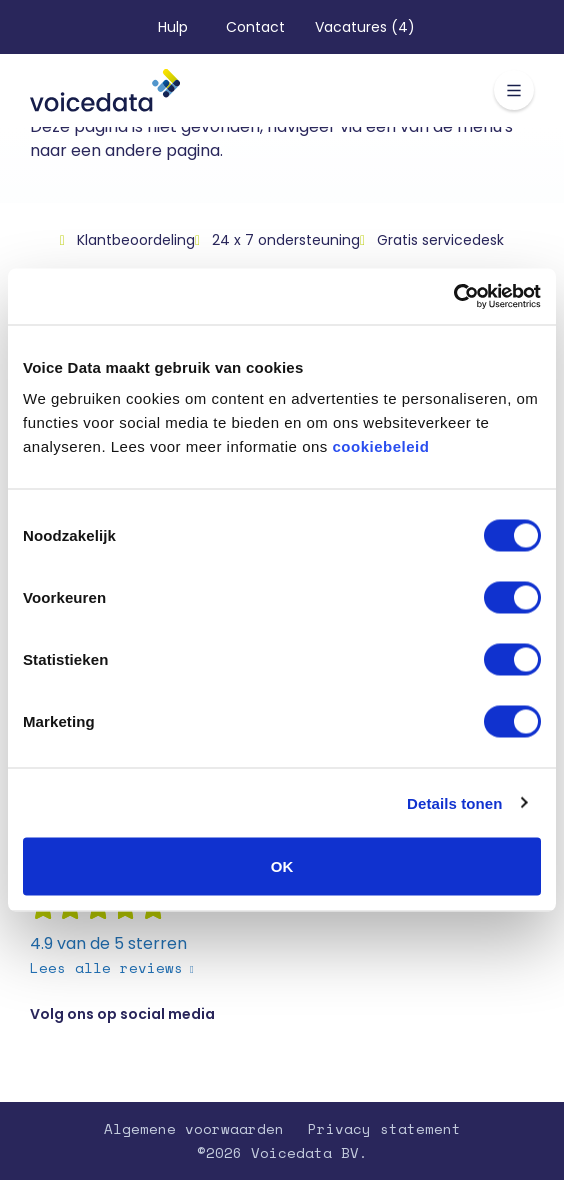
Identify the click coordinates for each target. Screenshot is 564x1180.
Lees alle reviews (106, 967)
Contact (255, 27)
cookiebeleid (380, 446)
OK (282, 866)
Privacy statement (384, 1128)
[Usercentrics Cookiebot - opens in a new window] (453, 297)
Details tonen (454, 802)
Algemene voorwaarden (194, 1128)
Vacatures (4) (365, 27)
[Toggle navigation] (514, 90)
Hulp (173, 27)
